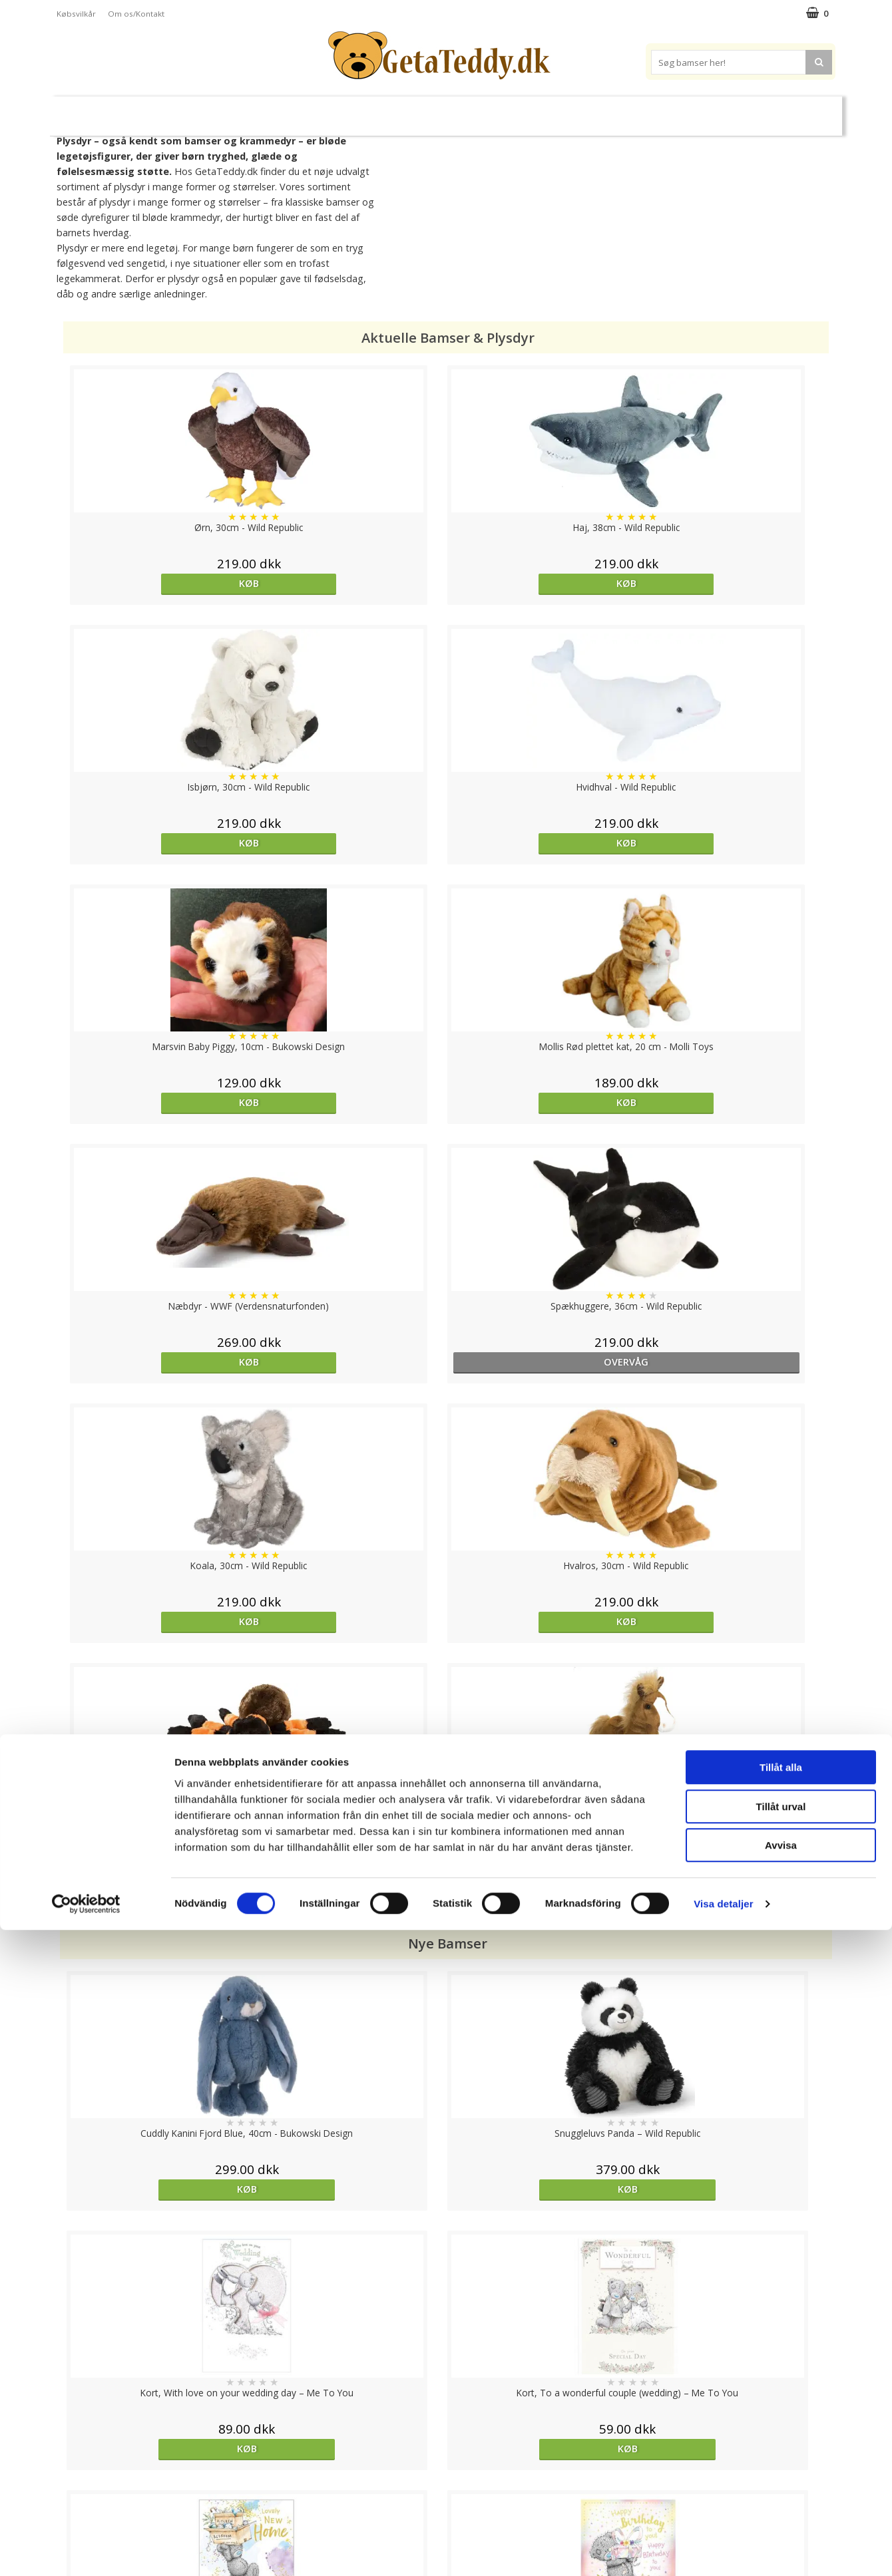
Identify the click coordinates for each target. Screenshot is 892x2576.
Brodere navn (686, 110)
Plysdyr (266, 110)
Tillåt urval (781, 2452)
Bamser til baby (505, 110)
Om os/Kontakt (136, 14)
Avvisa (781, 2491)
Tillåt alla (781, 2413)
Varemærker (597, 110)
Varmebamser (410, 110)
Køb (156, 583)
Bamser (202, 110)
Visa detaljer (723, 2549)
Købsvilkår (76, 14)
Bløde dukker (332, 110)
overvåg (735, 842)
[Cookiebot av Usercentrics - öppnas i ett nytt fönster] (86, 2550)
